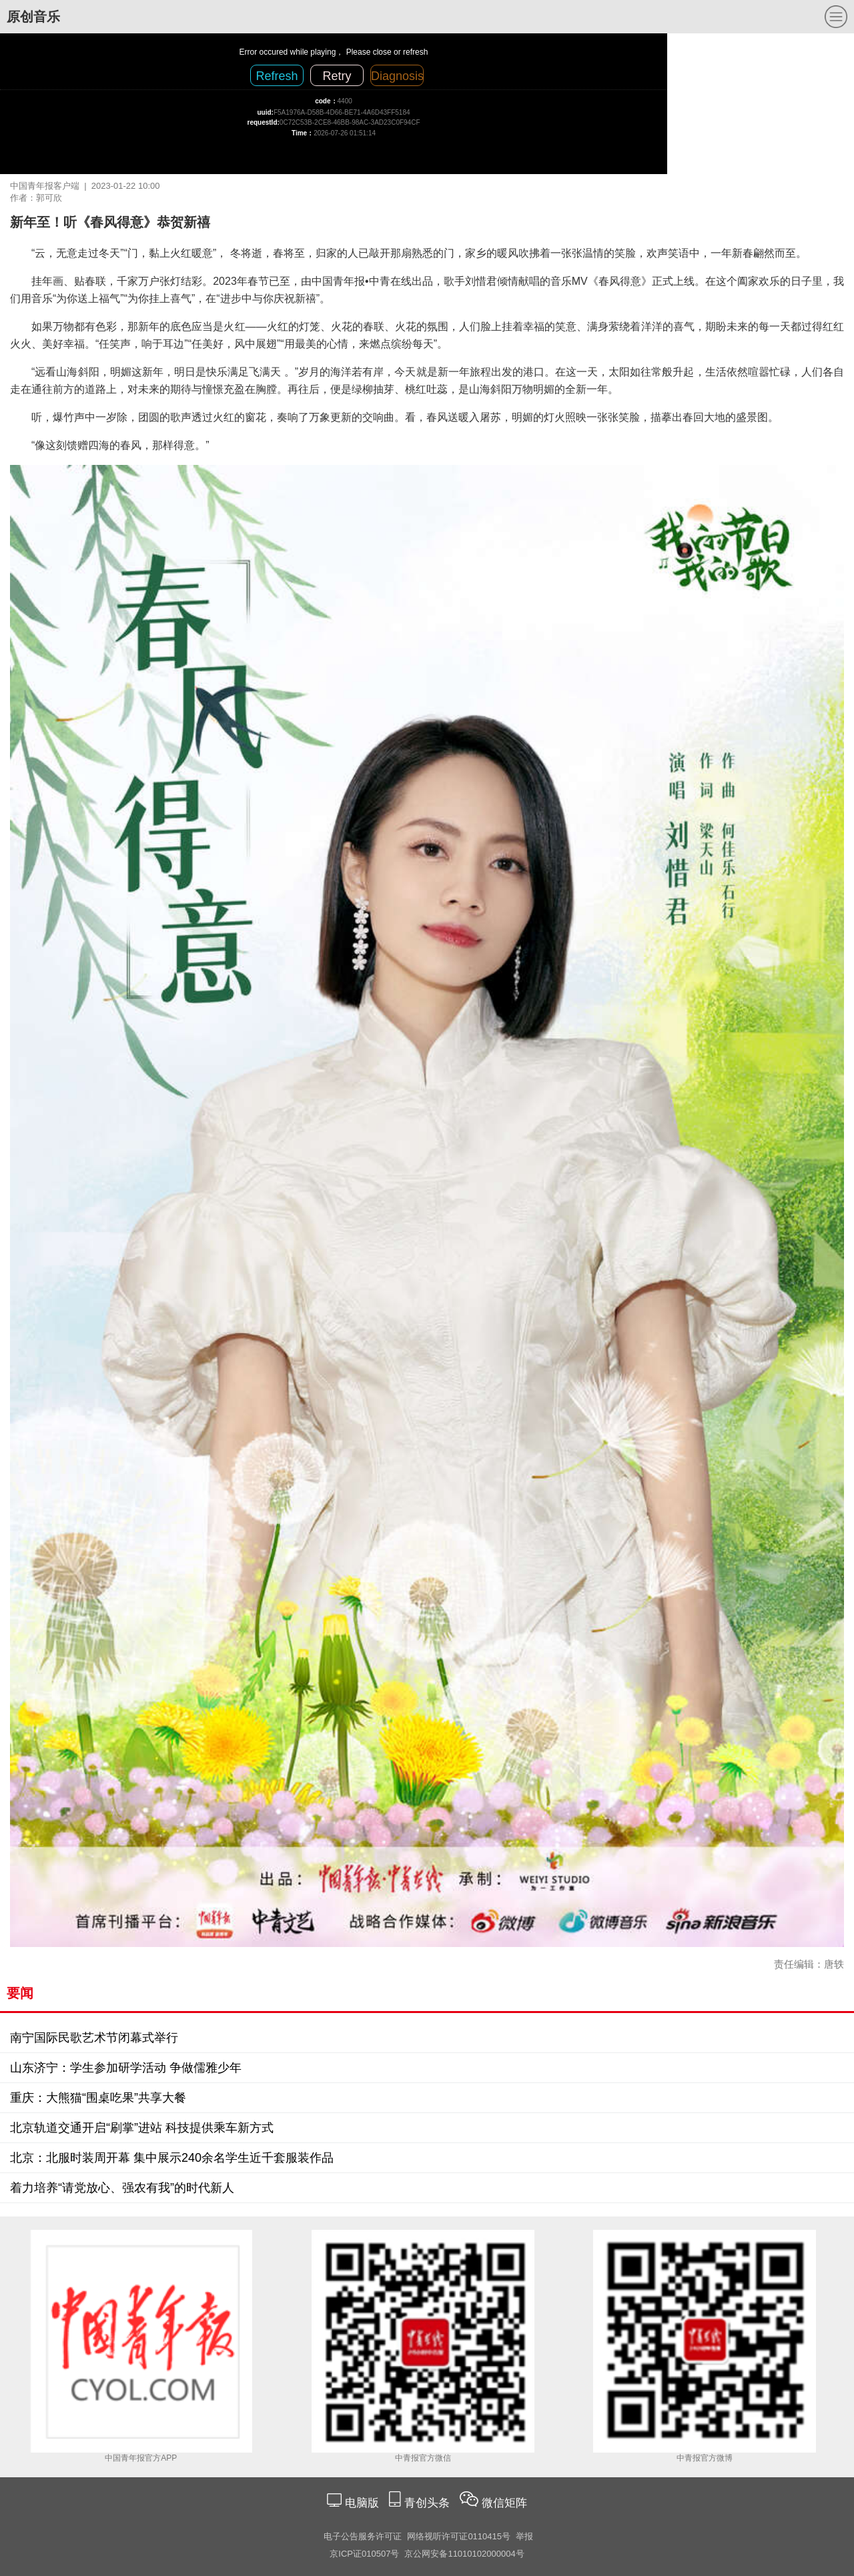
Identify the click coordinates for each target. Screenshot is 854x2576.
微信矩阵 (504, 2503)
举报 (524, 2536)
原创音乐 (33, 16)
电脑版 (362, 2503)
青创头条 (428, 2503)
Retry (336, 76)
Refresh (277, 76)
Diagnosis (397, 76)
